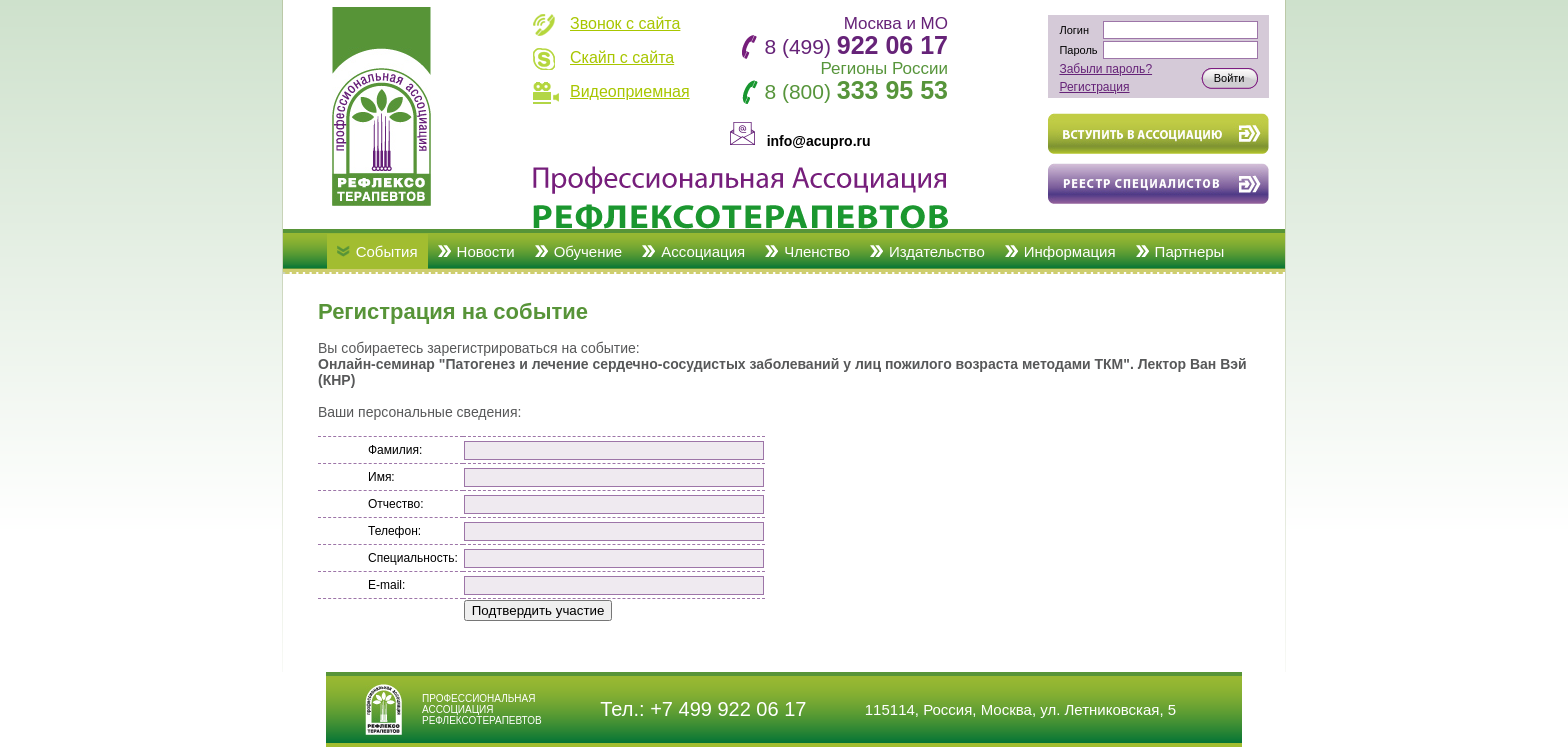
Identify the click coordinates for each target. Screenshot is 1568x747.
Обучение (588, 251)
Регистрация (1094, 87)
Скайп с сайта (622, 57)
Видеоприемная (630, 91)
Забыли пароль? (1105, 69)
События (387, 251)
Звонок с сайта (625, 23)
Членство (817, 251)
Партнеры (1190, 251)
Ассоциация (703, 251)
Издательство (937, 251)
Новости (486, 251)
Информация (1070, 251)
